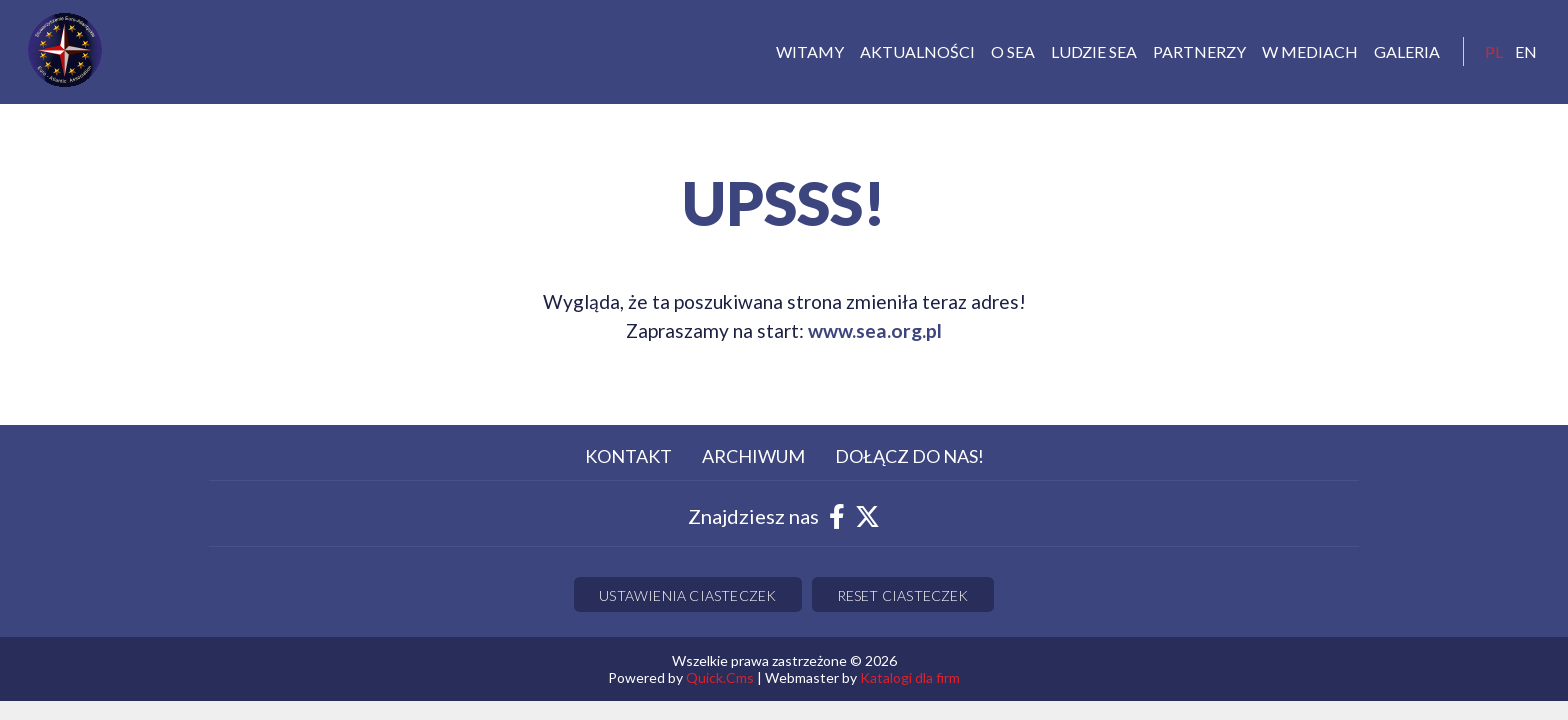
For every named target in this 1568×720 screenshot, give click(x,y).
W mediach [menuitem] (1310, 51)
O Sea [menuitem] (1013, 51)
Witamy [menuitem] (810, 51)
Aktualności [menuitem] (917, 51)
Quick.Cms (720, 677)
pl (1494, 51)
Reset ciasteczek (903, 595)
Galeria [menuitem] (1407, 51)
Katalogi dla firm (910, 677)
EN (1526, 51)
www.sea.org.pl (875, 330)
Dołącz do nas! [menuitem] (909, 456)
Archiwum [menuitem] (753, 456)
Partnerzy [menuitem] (1199, 51)
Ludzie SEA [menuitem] (1094, 51)
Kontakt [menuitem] (628, 456)
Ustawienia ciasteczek (687, 595)
